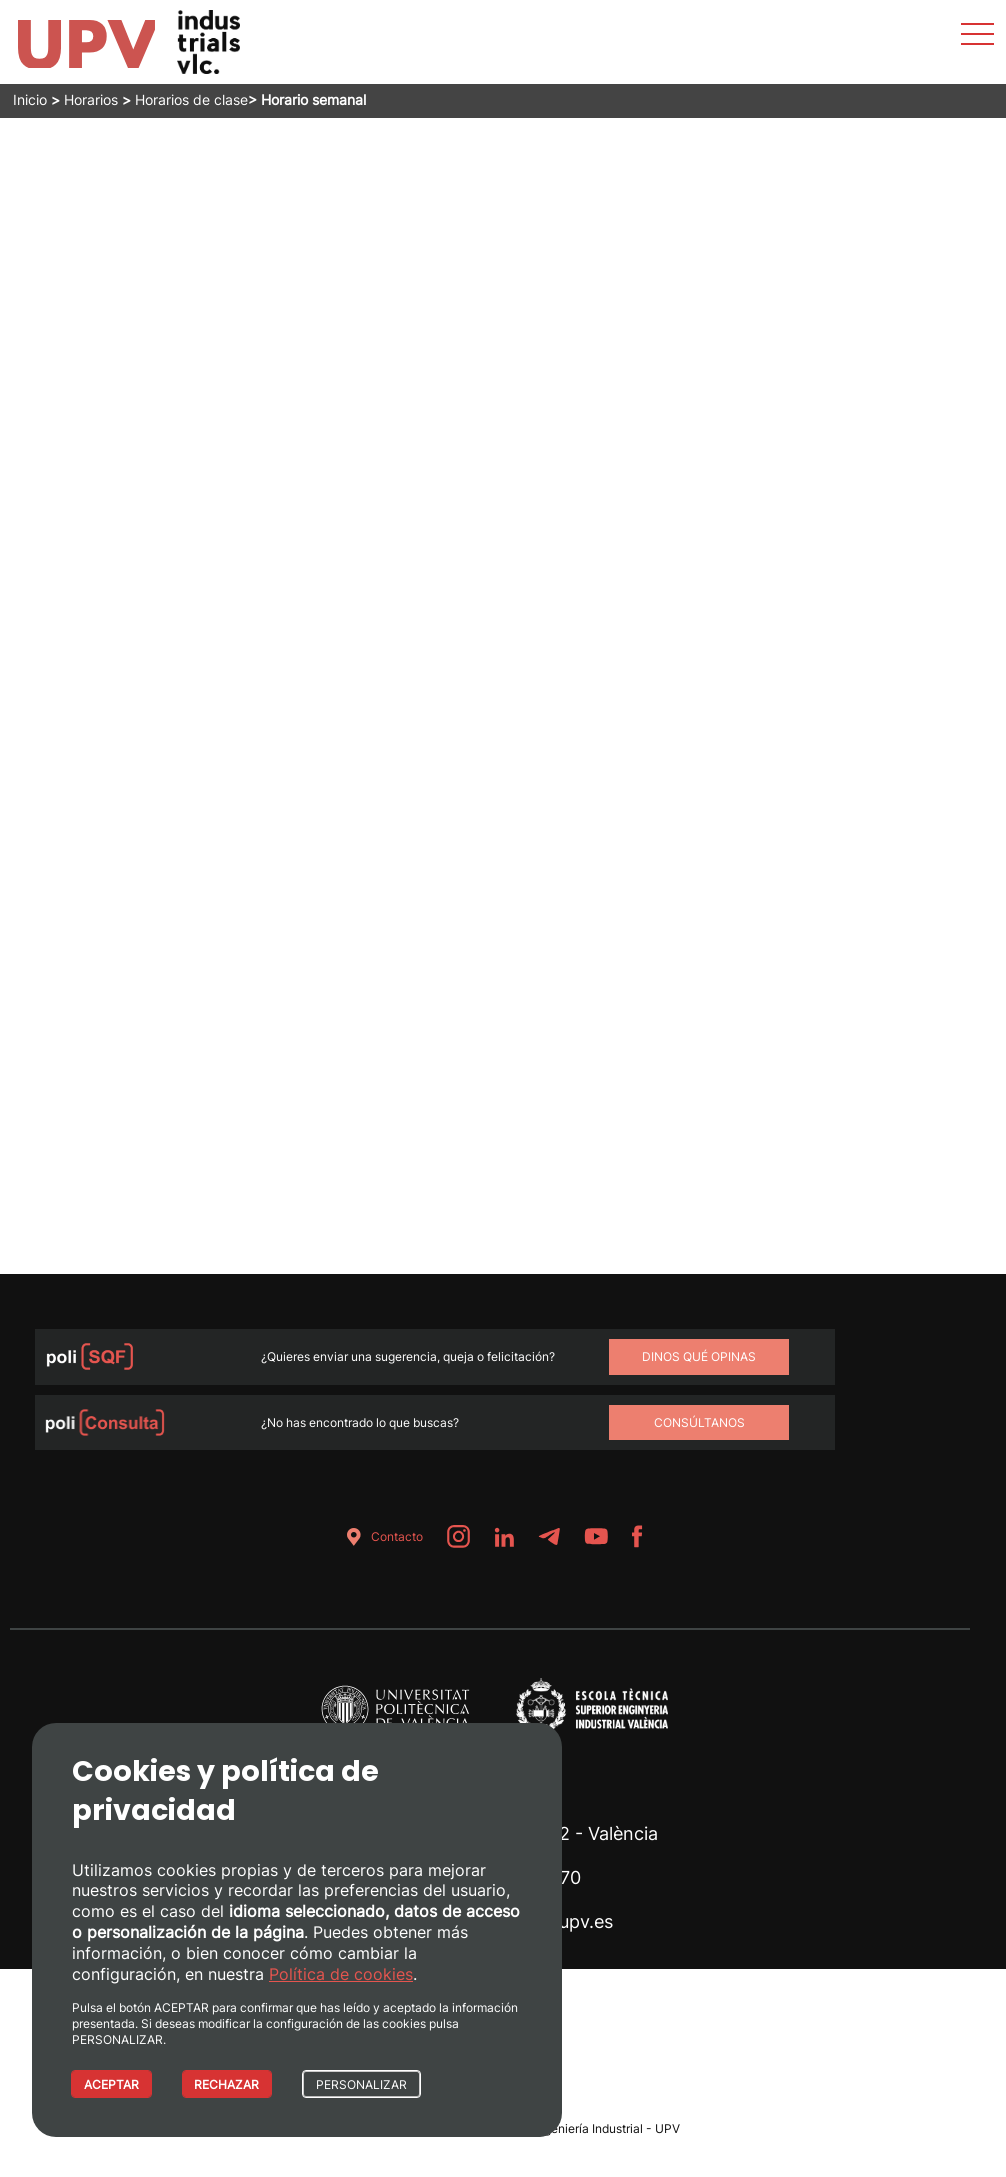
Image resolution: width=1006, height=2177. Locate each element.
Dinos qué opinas (699, 1356)
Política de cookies (341, 1973)
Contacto (381, 1536)
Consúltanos (699, 1422)
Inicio (30, 99)
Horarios (91, 99)
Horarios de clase (191, 99)
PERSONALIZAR (362, 2084)
